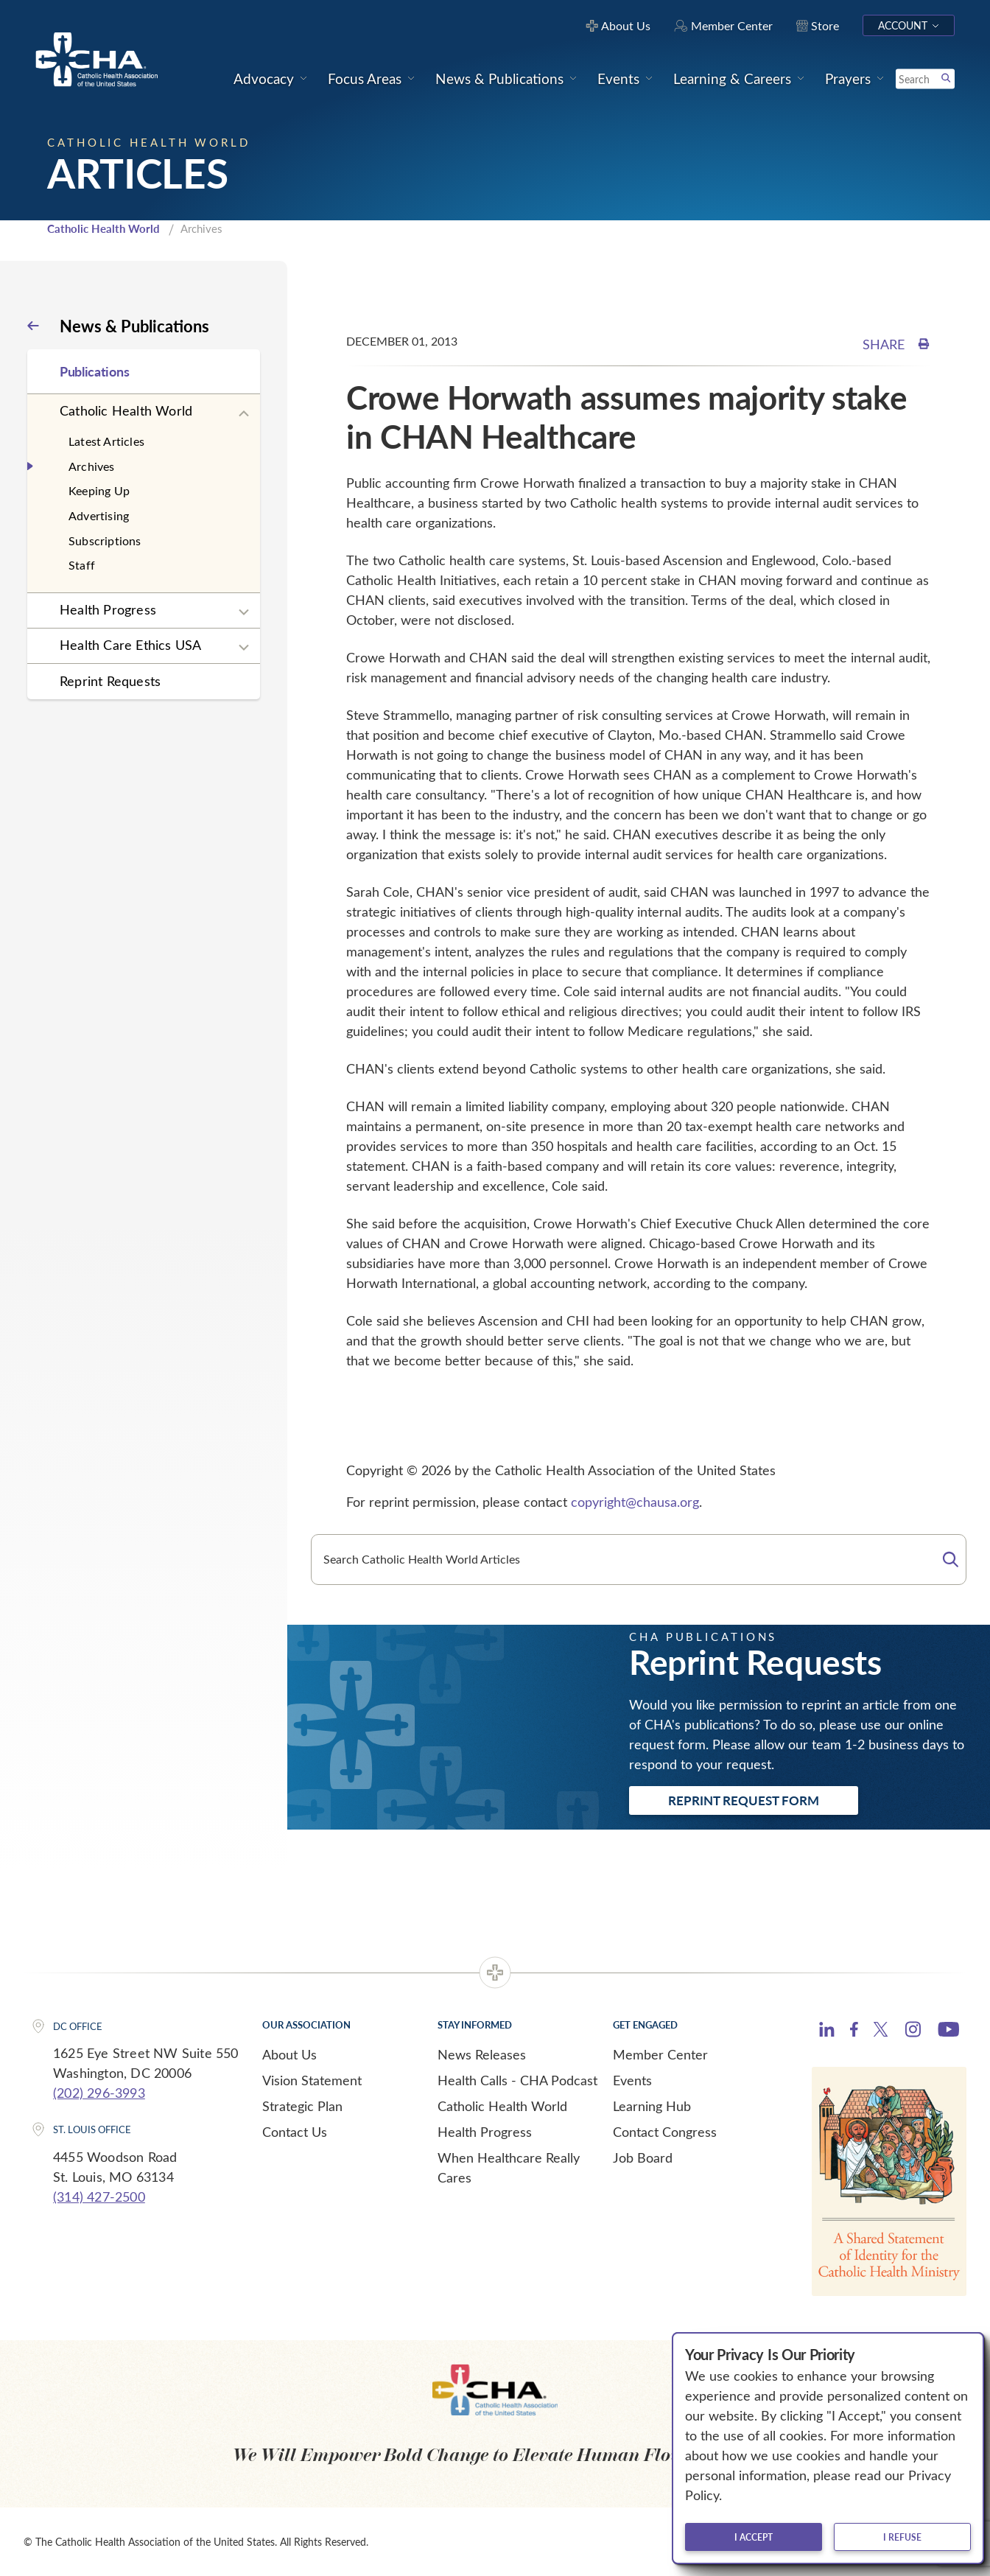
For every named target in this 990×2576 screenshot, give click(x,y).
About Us (289, 2054)
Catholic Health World (103, 228)
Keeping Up (99, 490)
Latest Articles (106, 441)
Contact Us (294, 2132)
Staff (82, 565)
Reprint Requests (110, 681)
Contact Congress (665, 2132)
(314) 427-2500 (99, 2196)
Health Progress (108, 609)
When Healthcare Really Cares (509, 2167)
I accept (753, 2537)
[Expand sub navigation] (244, 414)
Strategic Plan (302, 2106)
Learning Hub (652, 2106)
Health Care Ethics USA (130, 645)
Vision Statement (312, 2080)
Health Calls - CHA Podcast (517, 2080)
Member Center (660, 2054)
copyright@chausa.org (635, 1502)
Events (632, 2080)
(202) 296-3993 (99, 2092)
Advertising (99, 515)
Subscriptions (105, 540)
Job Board (643, 2157)
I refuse (902, 2537)
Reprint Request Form (743, 1800)
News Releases (482, 2054)
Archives (92, 466)
